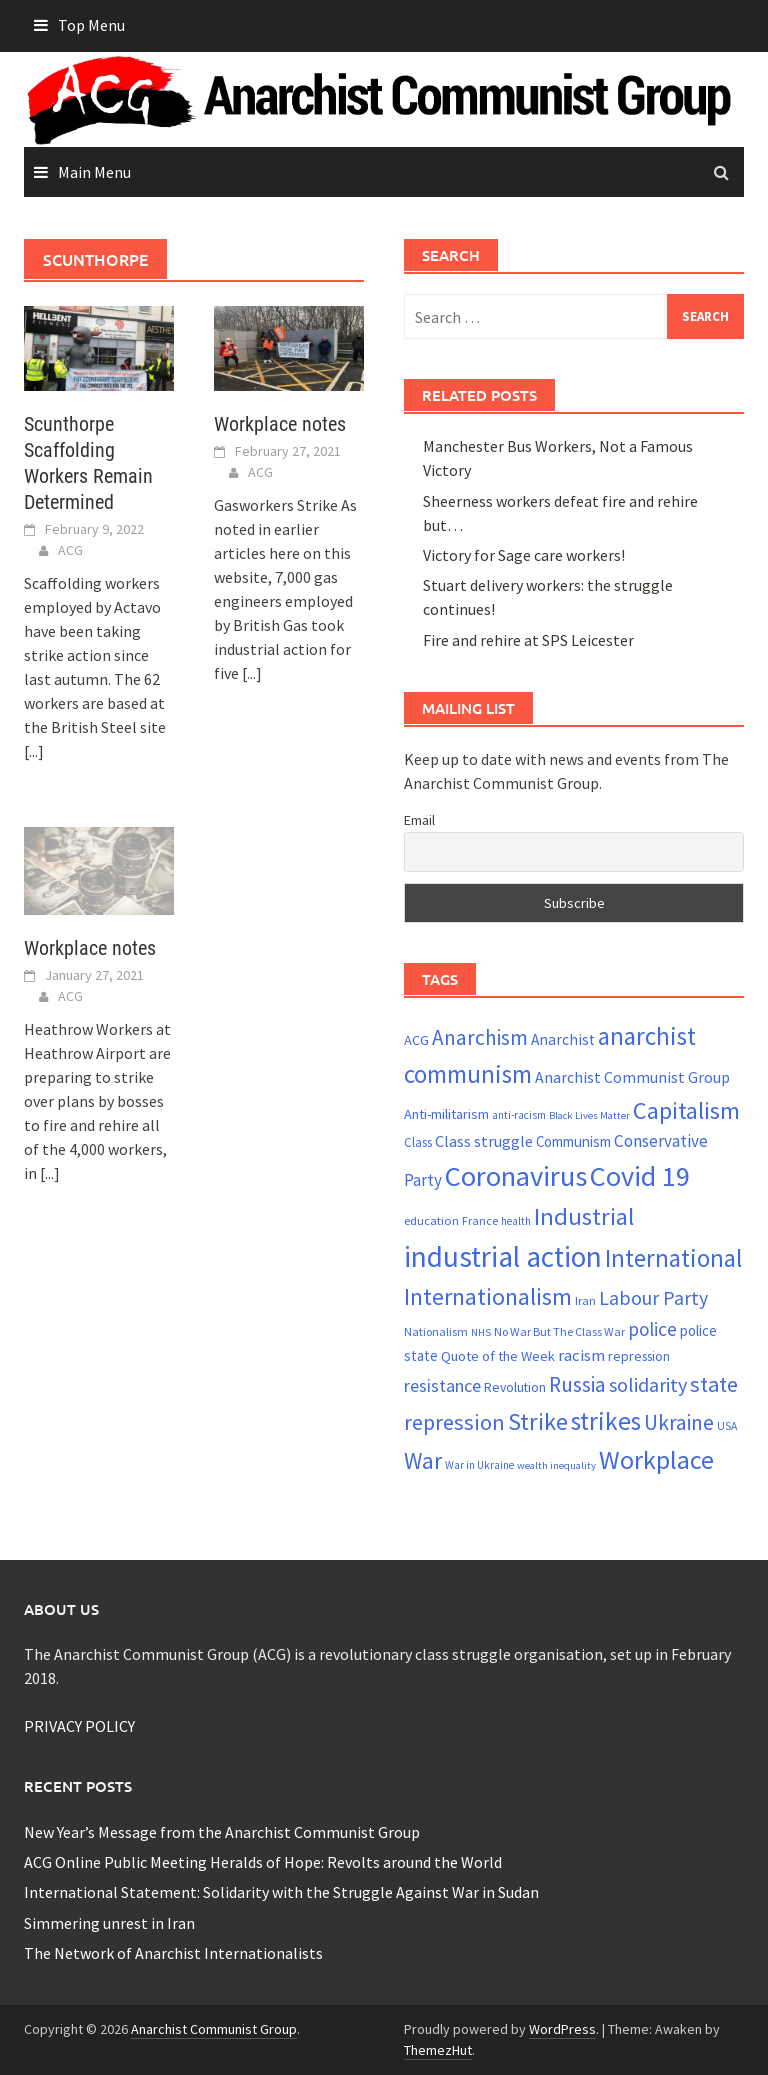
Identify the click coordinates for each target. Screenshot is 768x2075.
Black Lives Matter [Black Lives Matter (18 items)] (589, 1115)
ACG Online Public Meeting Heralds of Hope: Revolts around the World (263, 1862)
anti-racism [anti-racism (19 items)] (519, 1115)
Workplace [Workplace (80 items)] (656, 1459)
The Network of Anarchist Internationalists (173, 1953)
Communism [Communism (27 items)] (573, 1141)
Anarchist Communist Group (214, 2029)
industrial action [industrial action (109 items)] (503, 1256)
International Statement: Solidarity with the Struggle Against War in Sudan (281, 1892)
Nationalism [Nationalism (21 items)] (436, 1331)
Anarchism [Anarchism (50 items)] (480, 1037)
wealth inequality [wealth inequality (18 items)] (556, 1465)
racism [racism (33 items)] (581, 1355)
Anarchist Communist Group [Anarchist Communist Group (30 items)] (632, 1077)
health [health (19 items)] (516, 1221)
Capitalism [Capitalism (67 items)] (686, 1110)
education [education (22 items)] (431, 1220)
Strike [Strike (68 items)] (538, 1421)
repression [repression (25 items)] (639, 1356)
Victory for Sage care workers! (524, 555)
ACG (70, 550)
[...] (34, 751)
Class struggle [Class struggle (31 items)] (484, 1141)
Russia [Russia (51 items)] (577, 1384)
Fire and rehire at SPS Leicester (528, 640)
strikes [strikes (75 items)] (606, 1421)
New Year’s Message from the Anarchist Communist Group (222, 1832)
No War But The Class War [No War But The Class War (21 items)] (559, 1331)
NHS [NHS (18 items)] (481, 1332)
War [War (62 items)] (423, 1460)
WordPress (562, 2029)
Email (419, 820)
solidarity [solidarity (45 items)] (648, 1384)
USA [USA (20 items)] (727, 1426)
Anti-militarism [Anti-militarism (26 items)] (446, 1114)
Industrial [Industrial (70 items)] (584, 1216)
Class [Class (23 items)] (418, 1142)
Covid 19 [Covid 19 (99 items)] (640, 1176)
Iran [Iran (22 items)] (585, 1300)
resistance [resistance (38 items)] (442, 1385)
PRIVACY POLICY (79, 1726)
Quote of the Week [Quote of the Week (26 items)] (498, 1356)
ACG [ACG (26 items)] (416, 1040)
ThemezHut (438, 2050)
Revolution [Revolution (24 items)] (515, 1387)
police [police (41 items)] (652, 1329)
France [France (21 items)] (480, 1220)
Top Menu (91, 25)
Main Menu (94, 172)
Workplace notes (280, 424)
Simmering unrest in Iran (109, 1923)
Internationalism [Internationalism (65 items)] (488, 1296)
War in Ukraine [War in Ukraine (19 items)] (479, 1465)
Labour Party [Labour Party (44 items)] (653, 1298)
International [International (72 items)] (673, 1258)
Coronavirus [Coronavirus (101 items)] (516, 1176)
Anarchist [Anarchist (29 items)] (563, 1039)
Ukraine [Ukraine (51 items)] (679, 1422)
